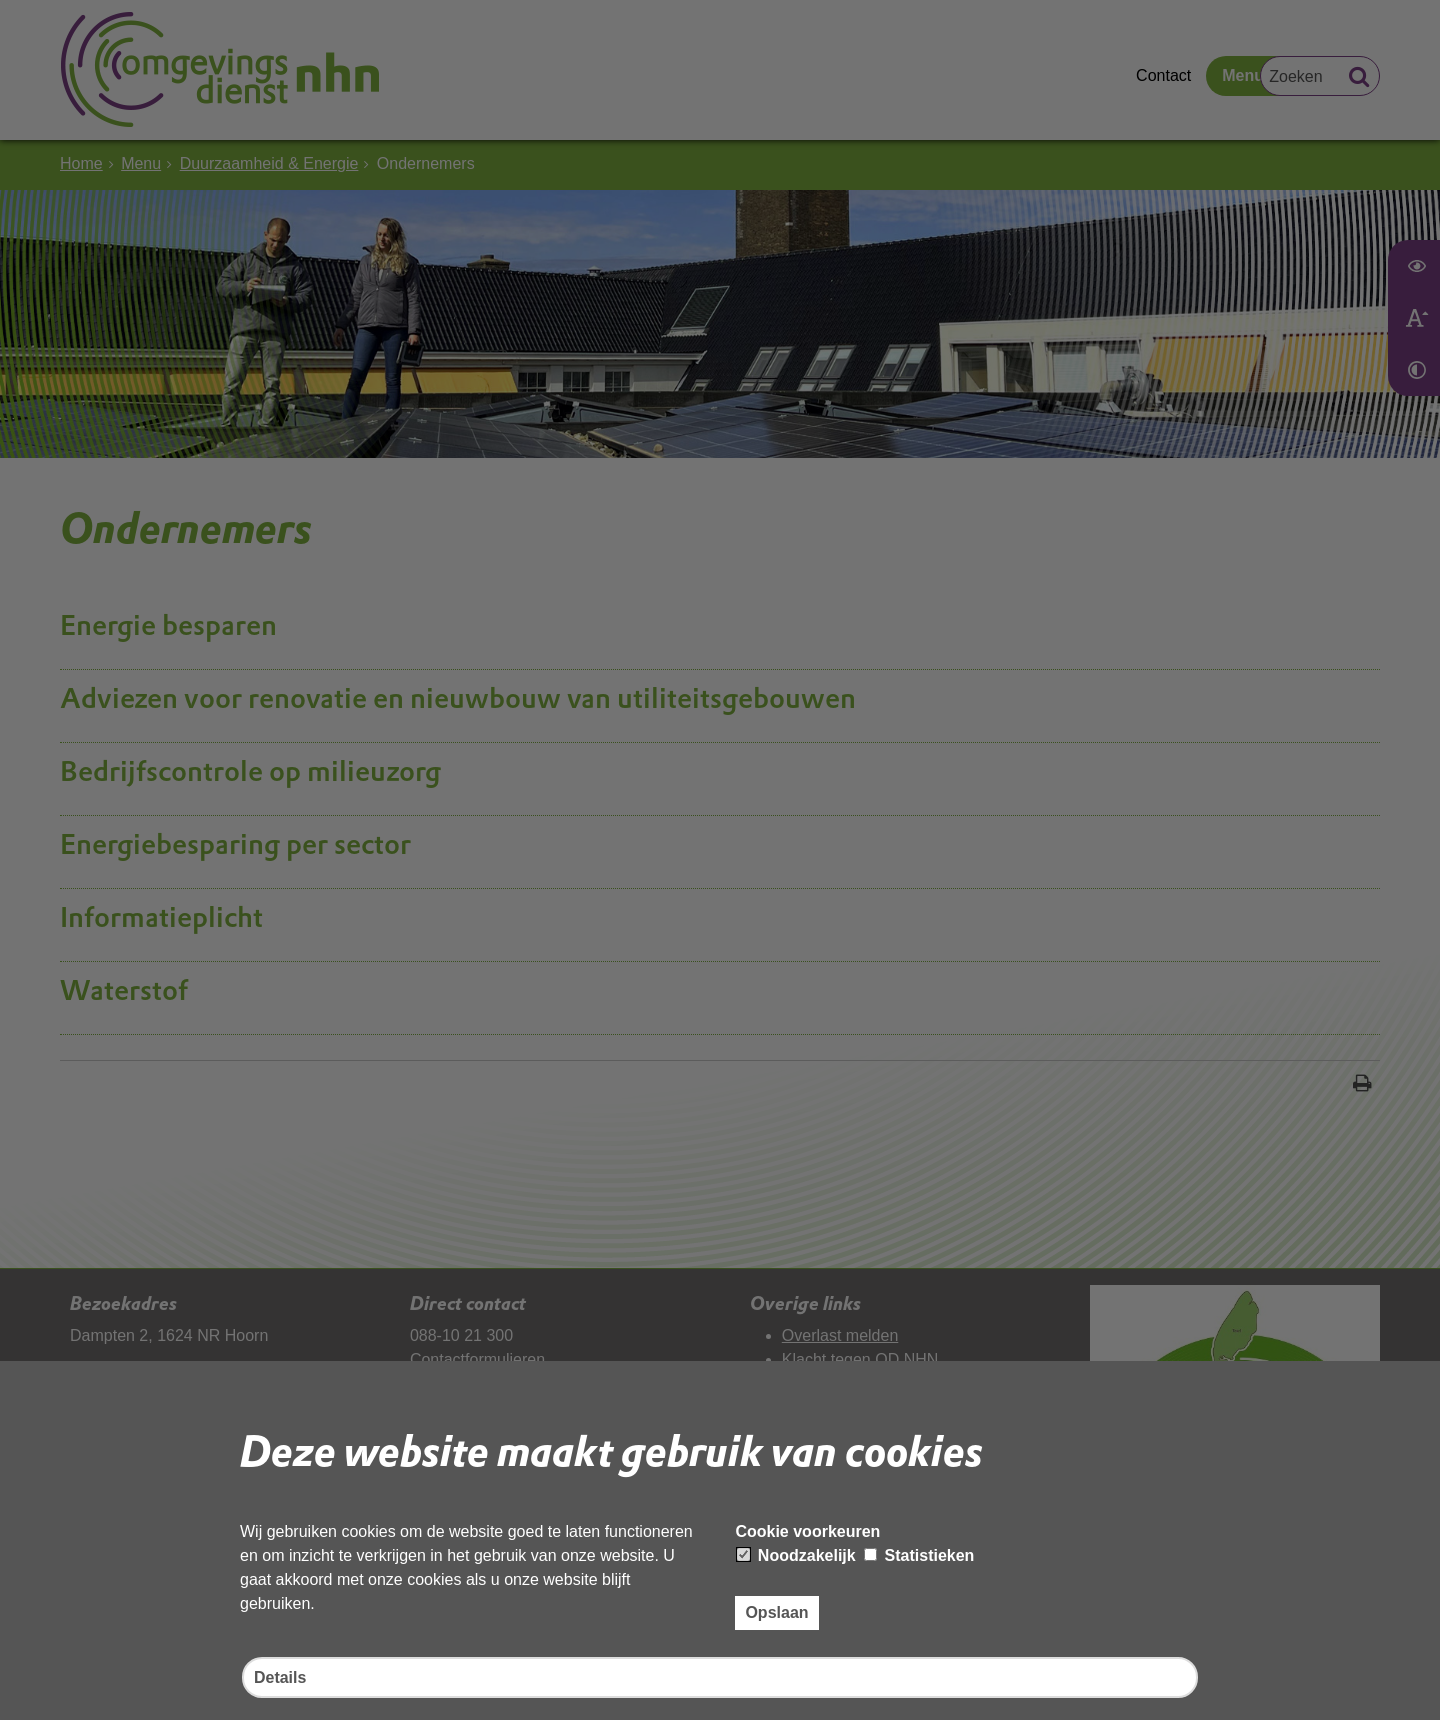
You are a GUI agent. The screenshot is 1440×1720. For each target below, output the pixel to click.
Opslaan (776, 1612)
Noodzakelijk (796, 1555)
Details (280, 1677)
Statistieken (919, 1555)
